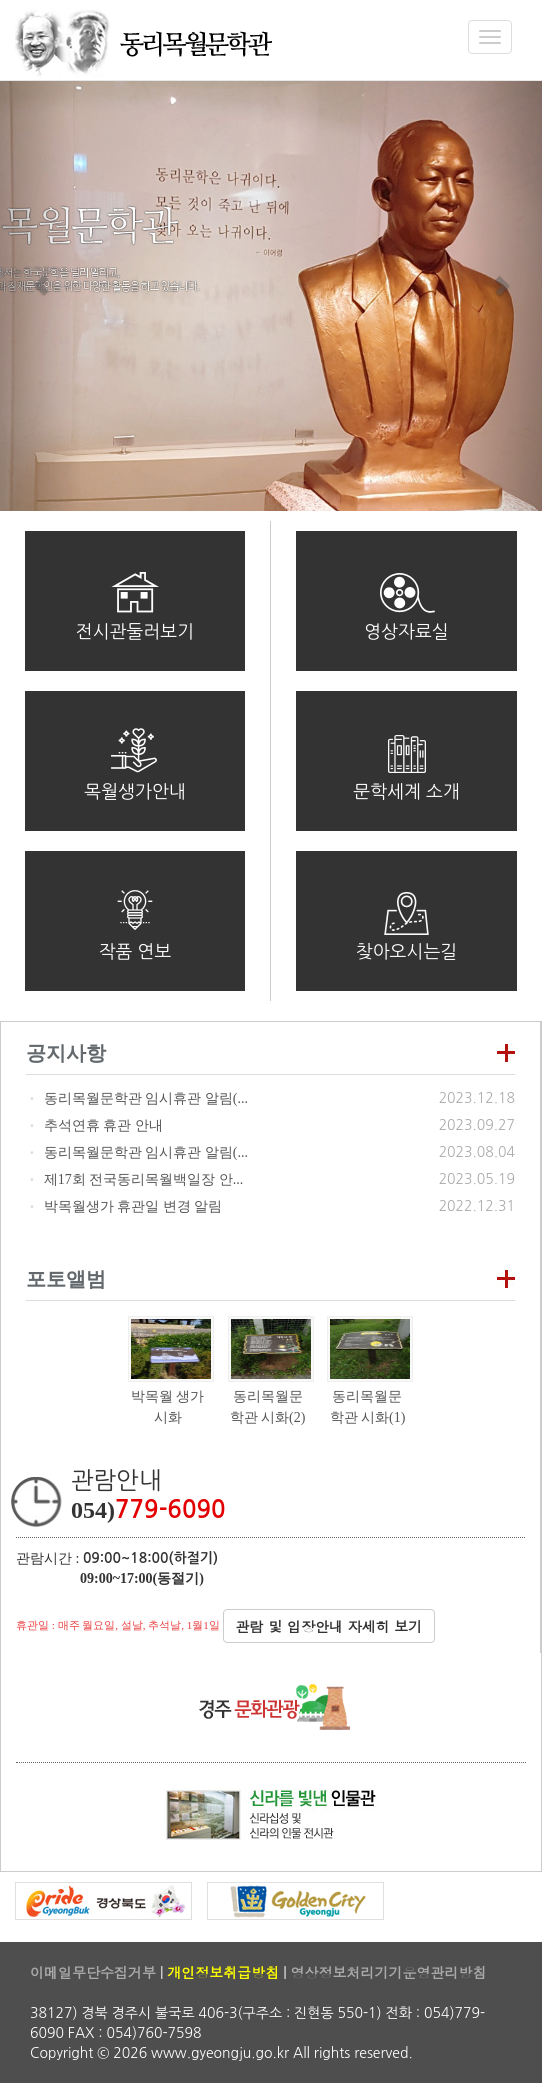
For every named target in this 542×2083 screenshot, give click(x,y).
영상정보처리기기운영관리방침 (388, 1972)
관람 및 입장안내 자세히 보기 (329, 1626)
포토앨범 (66, 1279)
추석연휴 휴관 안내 (103, 1125)
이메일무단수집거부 (93, 1972)
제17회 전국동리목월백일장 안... (144, 1179)
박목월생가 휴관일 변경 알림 (133, 1206)
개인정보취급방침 (223, 1972)
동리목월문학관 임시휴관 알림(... (146, 1098)
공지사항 (66, 1053)
